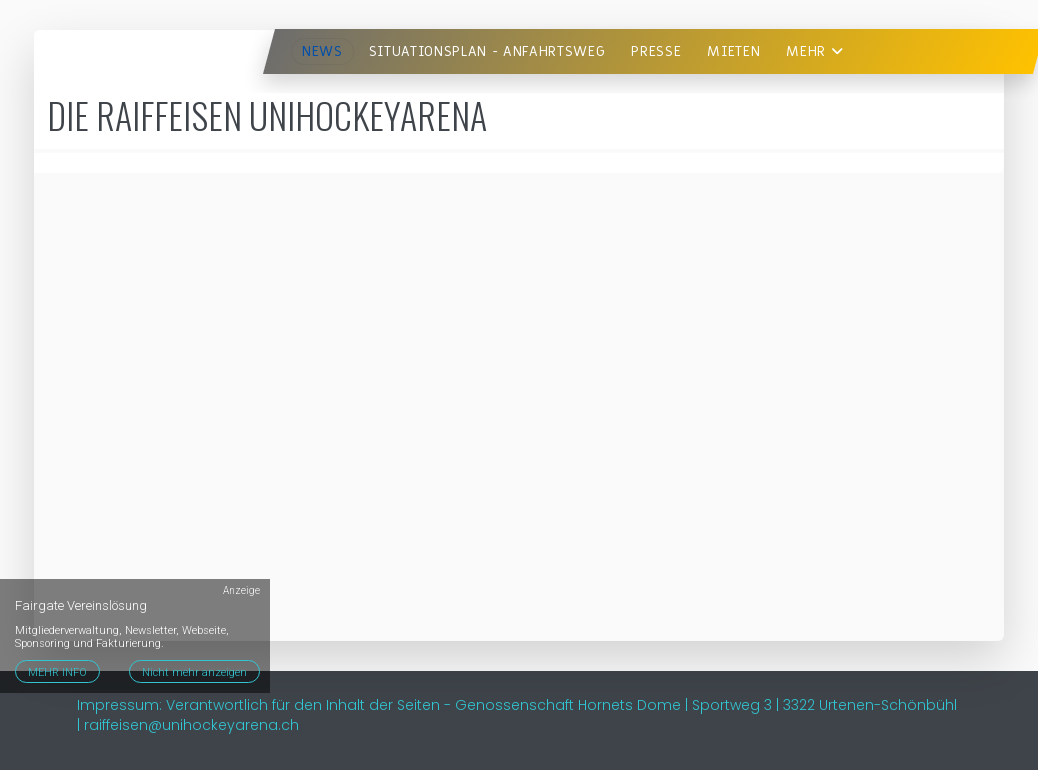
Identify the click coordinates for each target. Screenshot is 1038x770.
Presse (656, 51)
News (322, 51)
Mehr (814, 51)
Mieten (733, 51)
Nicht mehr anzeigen (194, 672)
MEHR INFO (57, 672)
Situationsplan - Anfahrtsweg (487, 51)
